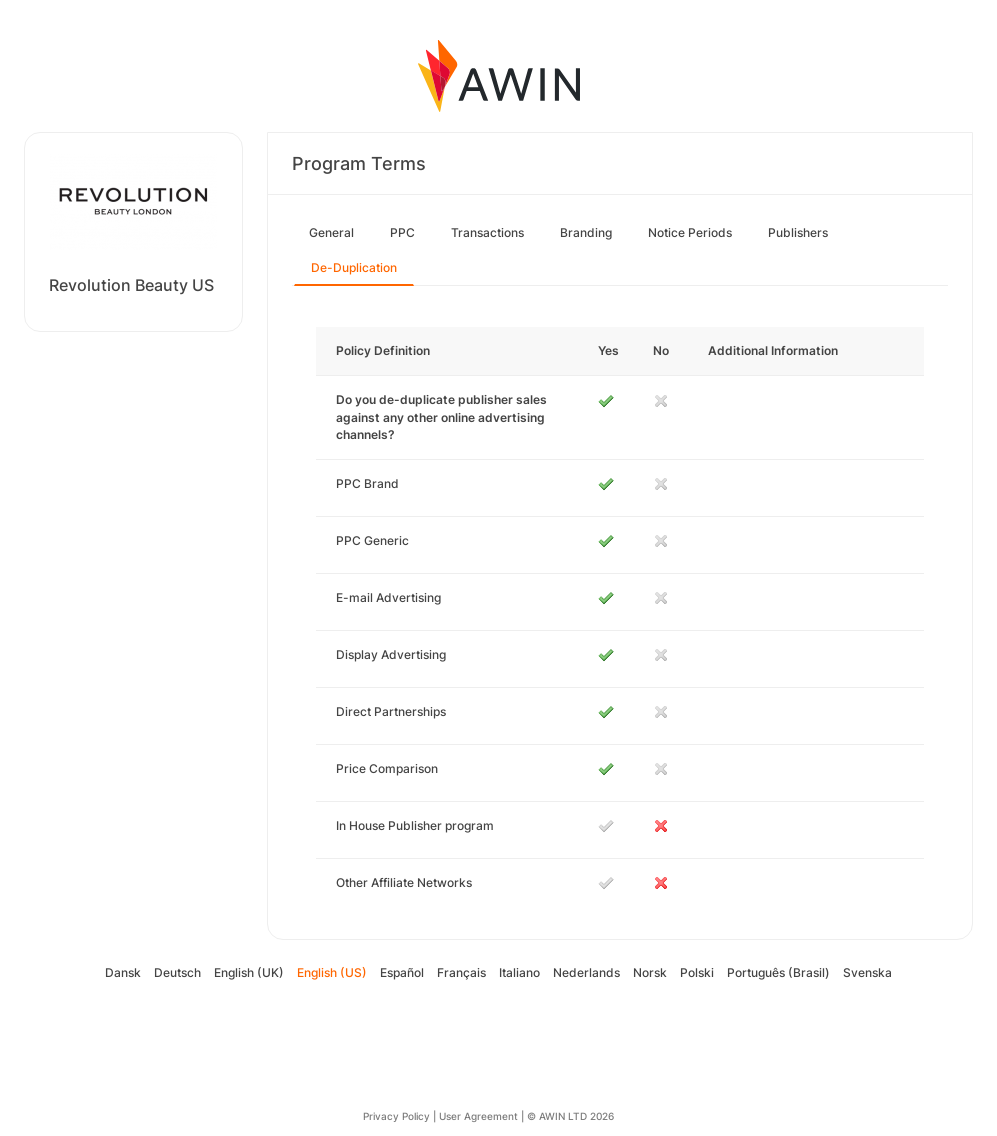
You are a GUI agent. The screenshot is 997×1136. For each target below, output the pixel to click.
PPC (402, 232)
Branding (586, 232)
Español (402, 972)
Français (461, 972)
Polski (697, 972)
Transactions (487, 232)
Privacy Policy (396, 1116)
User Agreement (478, 1116)
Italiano (519, 972)
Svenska (867, 972)
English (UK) (249, 972)
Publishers (798, 232)
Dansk (123, 972)
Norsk (650, 972)
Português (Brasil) (778, 972)
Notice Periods (690, 232)
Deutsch (177, 972)
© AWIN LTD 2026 (570, 1116)
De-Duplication (354, 267)
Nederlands (586, 972)
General (331, 232)
